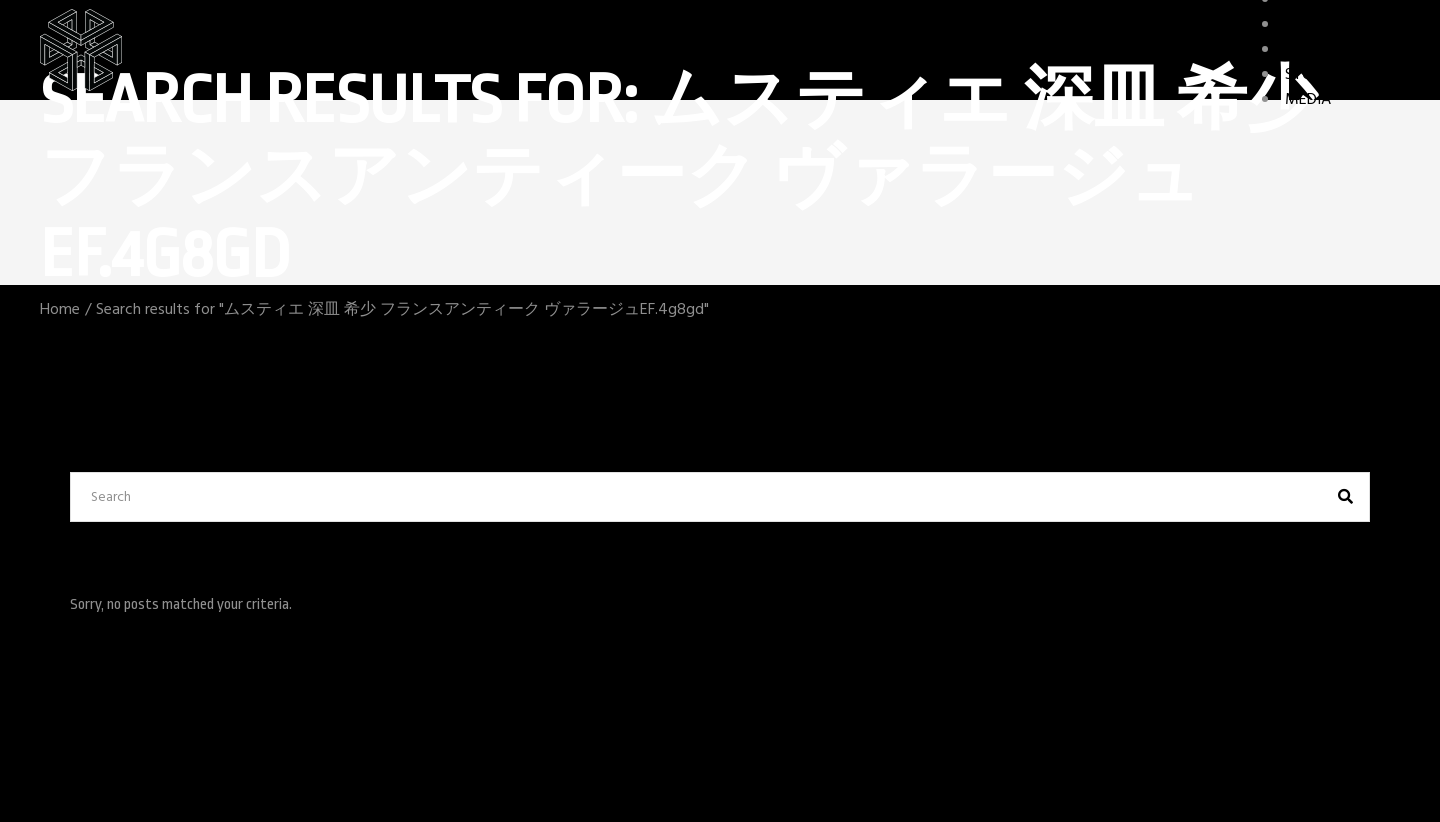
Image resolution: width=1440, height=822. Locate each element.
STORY (1307, 75)
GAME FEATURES (1342, 50)
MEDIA (1308, 100)
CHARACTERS (1329, 25)
